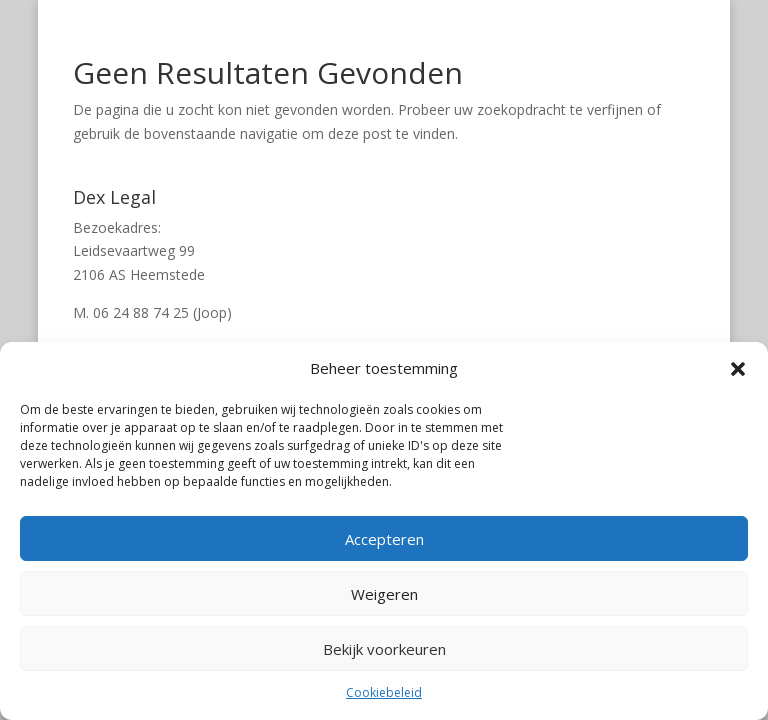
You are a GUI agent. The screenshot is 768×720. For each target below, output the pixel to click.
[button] (738, 369)
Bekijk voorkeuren (384, 649)
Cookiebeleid (384, 692)
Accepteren (384, 539)
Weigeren (384, 594)
